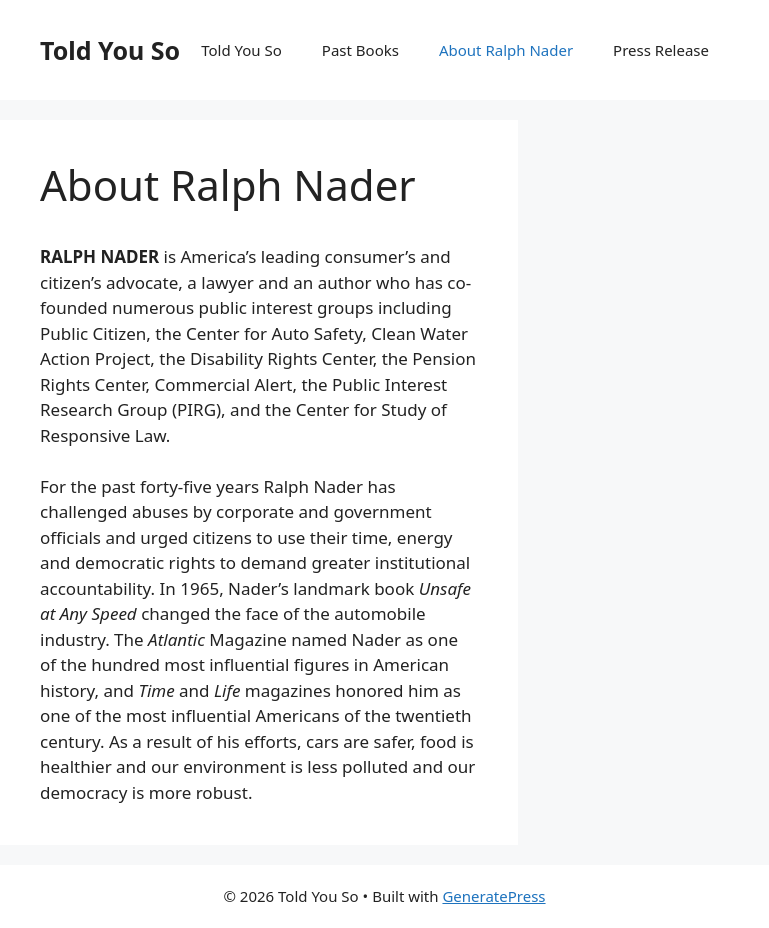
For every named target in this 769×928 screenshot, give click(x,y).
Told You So (110, 50)
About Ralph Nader (506, 50)
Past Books (360, 50)
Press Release (661, 50)
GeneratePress (493, 896)
